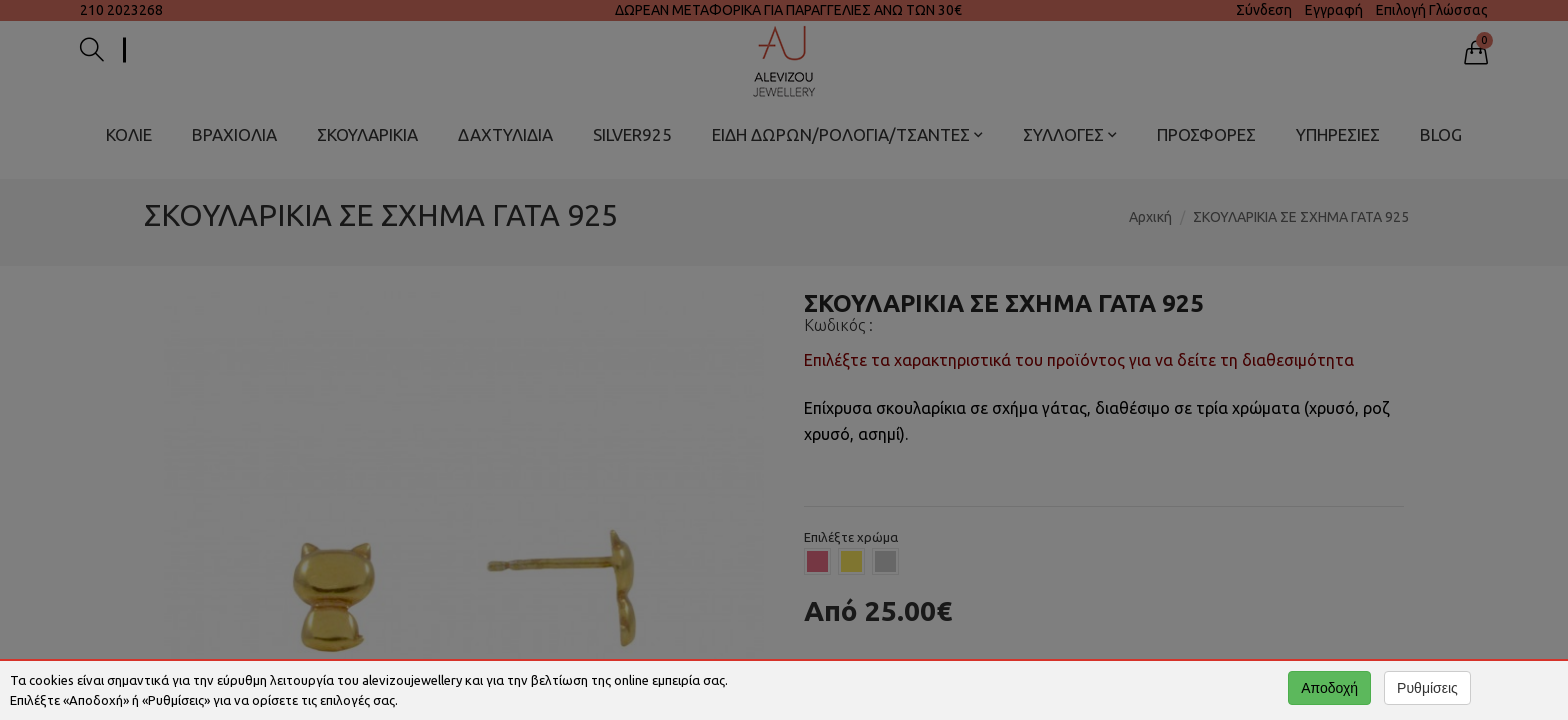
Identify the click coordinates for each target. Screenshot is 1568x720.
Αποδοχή (1329, 688)
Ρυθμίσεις (1427, 688)
